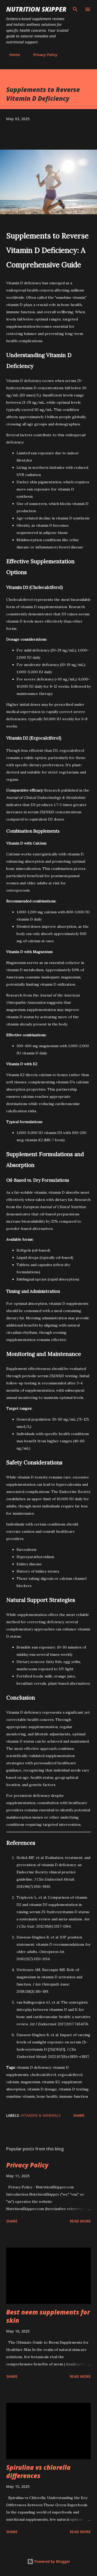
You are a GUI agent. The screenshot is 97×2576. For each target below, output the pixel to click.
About (73, 54)
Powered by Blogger (48, 2561)
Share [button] (79, 2115)
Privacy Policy (42, 54)
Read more (80, 2221)
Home (11, 54)
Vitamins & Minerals (41, 2115)
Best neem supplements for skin (48, 2316)
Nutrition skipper (36, 9)
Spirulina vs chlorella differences (38, 2471)
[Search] (75, 9)
